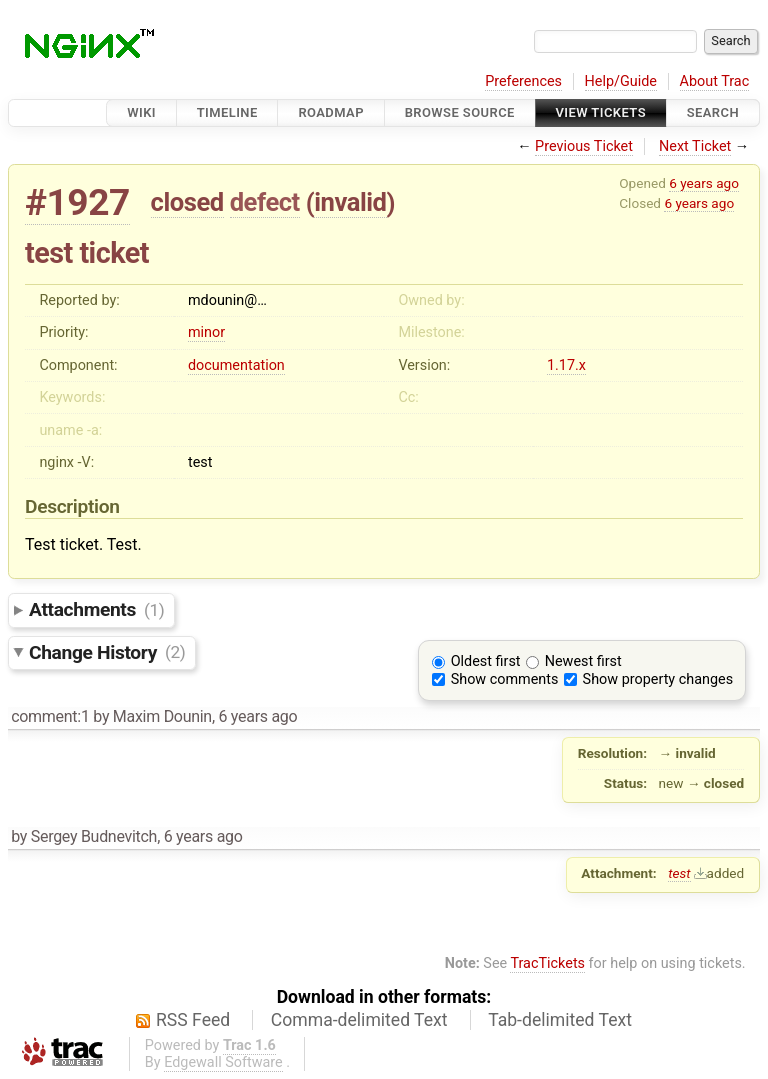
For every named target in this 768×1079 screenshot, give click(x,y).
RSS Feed (193, 1020)
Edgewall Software (223, 1062)
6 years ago (704, 183)
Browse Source (460, 112)
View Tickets (601, 112)
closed (187, 202)
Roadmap (331, 112)
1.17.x (566, 365)
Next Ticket (695, 146)
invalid (350, 202)
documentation (236, 365)
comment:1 (50, 716)
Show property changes (658, 679)
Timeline (227, 112)
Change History (107, 651)
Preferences (523, 81)
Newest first (583, 661)
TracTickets (547, 963)
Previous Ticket (584, 146)
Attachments (96, 609)
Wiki (141, 112)
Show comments (505, 679)
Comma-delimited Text (359, 1020)
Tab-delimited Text (560, 1020)
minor (206, 332)
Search (713, 112)
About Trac (715, 81)
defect (265, 202)
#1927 (77, 202)
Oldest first (486, 661)
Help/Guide (621, 81)
